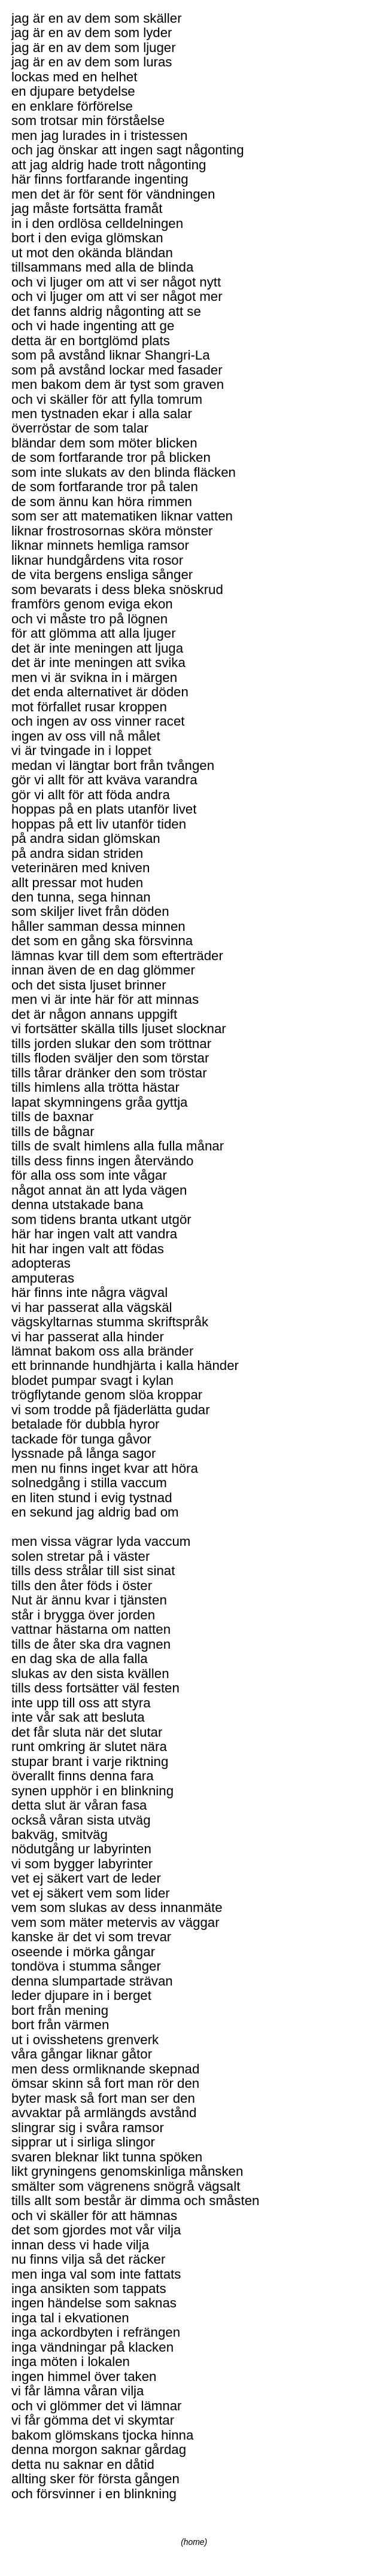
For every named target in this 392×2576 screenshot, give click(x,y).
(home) (194, 2542)
